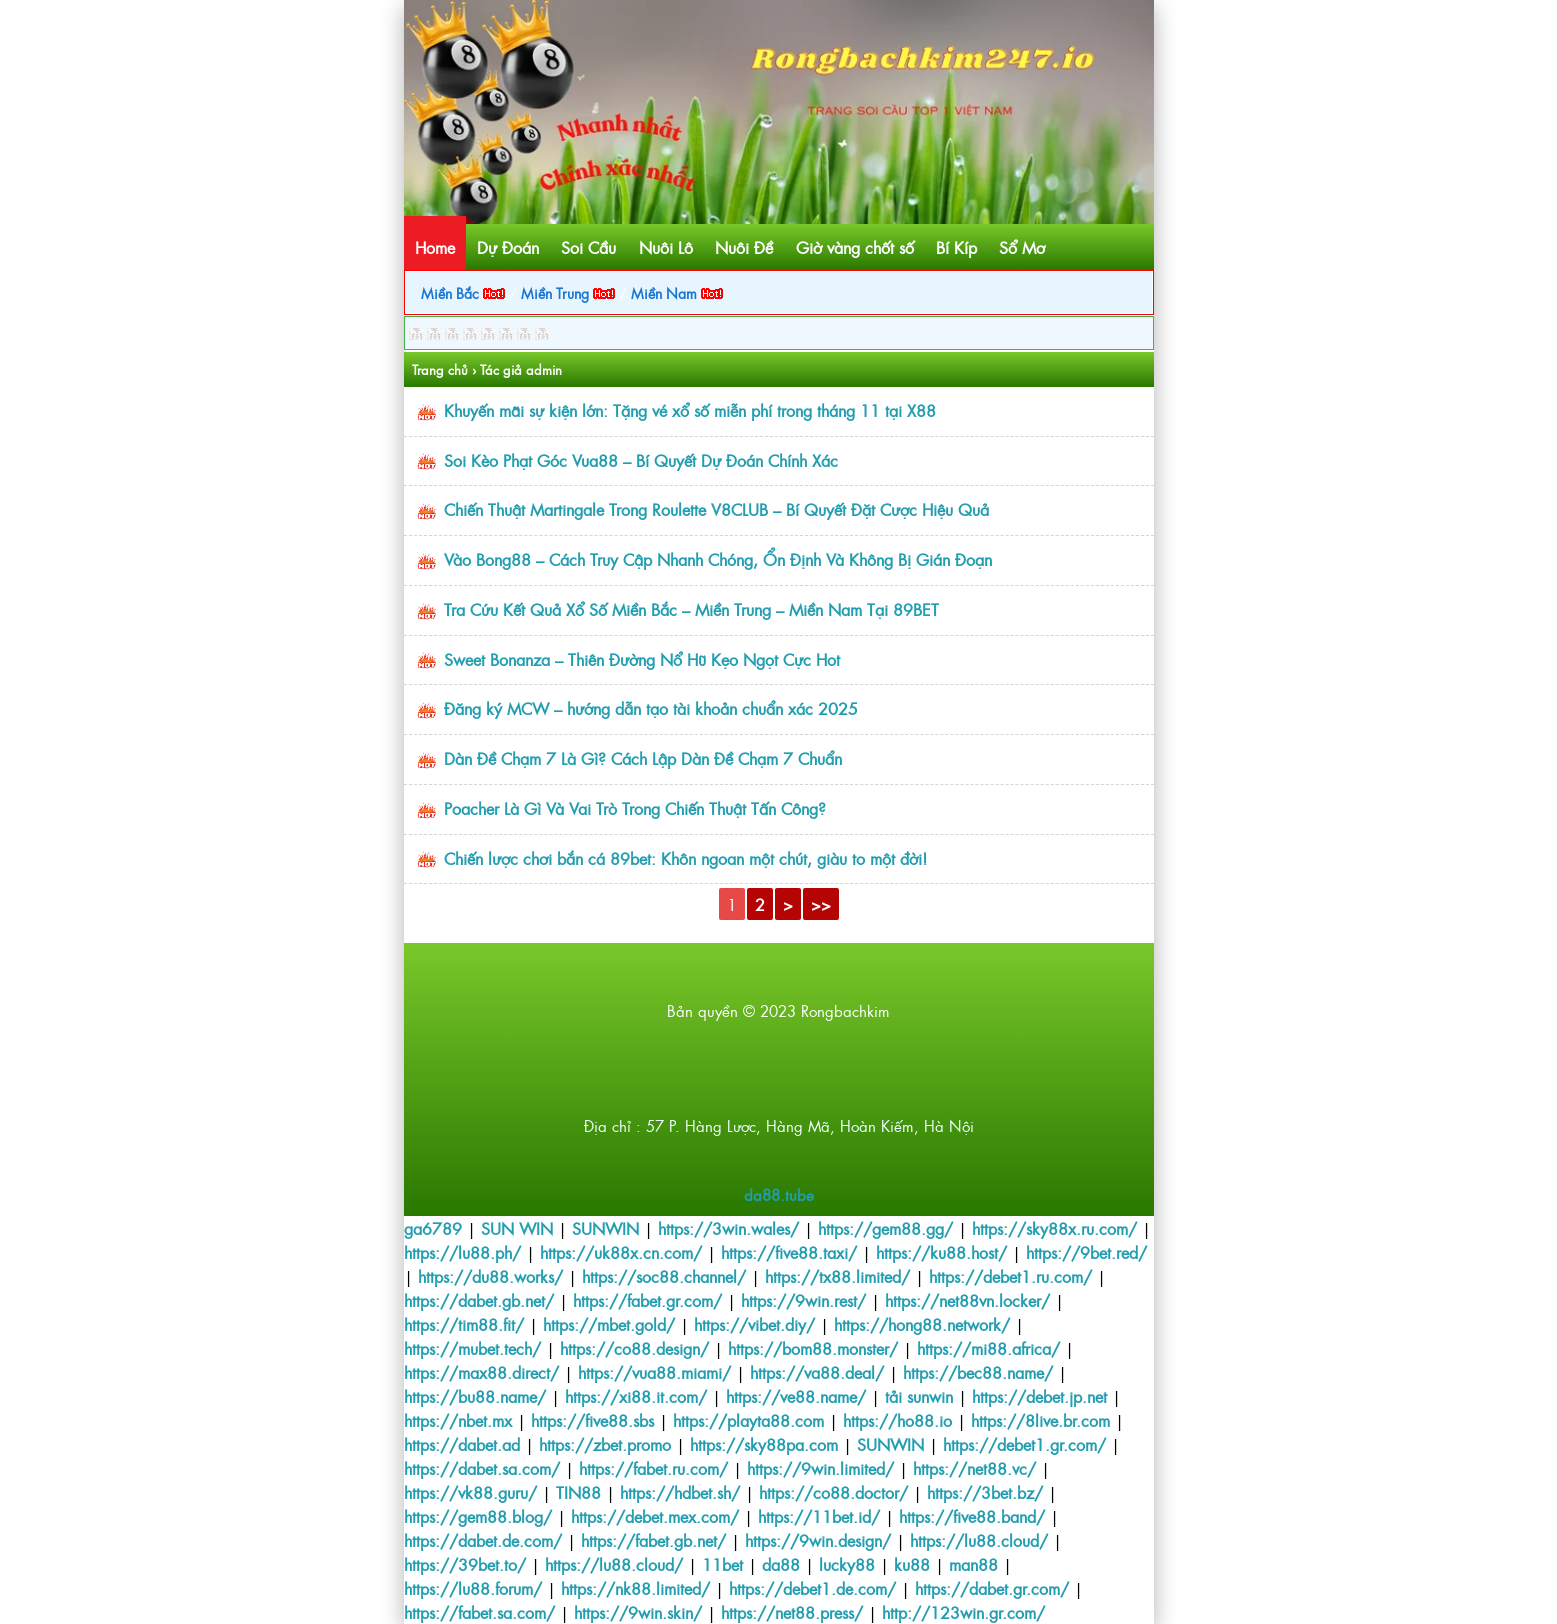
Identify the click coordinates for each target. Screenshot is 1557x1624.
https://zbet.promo (605, 1444)
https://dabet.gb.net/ (479, 1300)
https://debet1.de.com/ (812, 1588)
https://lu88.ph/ (462, 1252)
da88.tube (779, 1194)
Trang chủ (440, 369)
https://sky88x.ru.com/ (1054, 1228)
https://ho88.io (897, 1420)
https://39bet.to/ (465, 1564)
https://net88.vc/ (974, 1468)
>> (821, 904)
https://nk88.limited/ (635, 1588)
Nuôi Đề (744, 247)
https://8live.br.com (1040, 1420)
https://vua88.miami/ (654, 1372)
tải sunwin (919, 1396)
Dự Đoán (508, 247)
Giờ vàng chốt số (855, 247)
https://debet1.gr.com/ (1024, 1444)
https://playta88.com (748, 1420)
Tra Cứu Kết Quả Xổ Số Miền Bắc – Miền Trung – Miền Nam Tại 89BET (691, 609)
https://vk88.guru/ (470, 1492)
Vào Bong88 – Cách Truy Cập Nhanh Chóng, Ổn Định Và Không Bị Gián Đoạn (718, 559)
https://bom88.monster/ (813, 1348)
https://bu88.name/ (475, 1396)
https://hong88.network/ (922, 1324)
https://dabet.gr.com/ (992, 1588)
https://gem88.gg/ (885, 1228)
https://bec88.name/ (978, 1372)
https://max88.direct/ (481, 1372)
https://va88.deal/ (817, 1372)
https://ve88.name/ (796, 1396)
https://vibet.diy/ (754, 1324)
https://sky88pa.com (764, 1444)
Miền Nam (677, 292)
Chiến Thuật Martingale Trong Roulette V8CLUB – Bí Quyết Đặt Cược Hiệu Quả (716, 509)
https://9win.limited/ (820, 1468)
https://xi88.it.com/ (636, 1396)
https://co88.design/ (634, 1348)
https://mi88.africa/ (988, 1348)
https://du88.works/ (490, 1276)
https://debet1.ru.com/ (1010, 1276)
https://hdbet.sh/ (680, 1492)
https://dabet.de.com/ (483, 1540)
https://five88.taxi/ (789, 1252)
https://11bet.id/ (819, 1516)
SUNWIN (605, 1228)
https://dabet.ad (462, 1444)
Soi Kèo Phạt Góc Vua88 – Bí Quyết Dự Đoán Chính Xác (641, 460)
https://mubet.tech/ (472, 1348)
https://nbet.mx (458, 1420)
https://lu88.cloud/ (979, 1540)
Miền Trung (568, 292)
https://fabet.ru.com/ (653, 1468)
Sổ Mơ (1022, 247)
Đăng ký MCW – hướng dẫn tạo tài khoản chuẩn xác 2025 (651, 708)
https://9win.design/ (818, 1540)
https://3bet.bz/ (985, 1492)
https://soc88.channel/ (664, 1276)
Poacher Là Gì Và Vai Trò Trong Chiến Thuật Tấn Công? (635, 808)
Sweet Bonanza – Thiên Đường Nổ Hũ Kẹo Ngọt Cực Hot (642, 659)
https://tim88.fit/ (464, 1324)
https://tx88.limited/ (837, 1276)
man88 (973, 1564)
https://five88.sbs (592, 1420)
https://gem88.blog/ (478, 1516)
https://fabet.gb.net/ (653, 1540)
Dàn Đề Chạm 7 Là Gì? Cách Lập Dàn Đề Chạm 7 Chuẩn (643, 758)
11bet (722, 1564)
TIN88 (578, 1492)
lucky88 (847, 1564)
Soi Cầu (588, 247)
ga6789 (433, 1228)
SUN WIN (517, 1228)
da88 (781, 1564)
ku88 (912, 1564)
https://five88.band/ (972, 1516)
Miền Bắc (463, 292)
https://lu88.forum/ (473, 1588)
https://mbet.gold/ (609, 1324)
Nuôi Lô (666, 247)
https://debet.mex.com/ (655, 1516)
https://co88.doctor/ (833, 1492)
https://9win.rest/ (803, 1300)
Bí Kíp (956, 247)
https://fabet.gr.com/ (647, 1300)
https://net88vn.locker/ (967, 1300)
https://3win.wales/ (728, 1228)
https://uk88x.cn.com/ (621, 1252)
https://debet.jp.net (1039, 1396)
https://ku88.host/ (941, 1252)
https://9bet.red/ (1086, 1252)
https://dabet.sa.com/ (482, 1468)
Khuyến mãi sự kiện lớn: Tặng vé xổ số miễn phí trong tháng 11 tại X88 (690, 410)
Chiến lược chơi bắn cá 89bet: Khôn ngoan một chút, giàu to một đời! (685, 858)
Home (435, 247)
